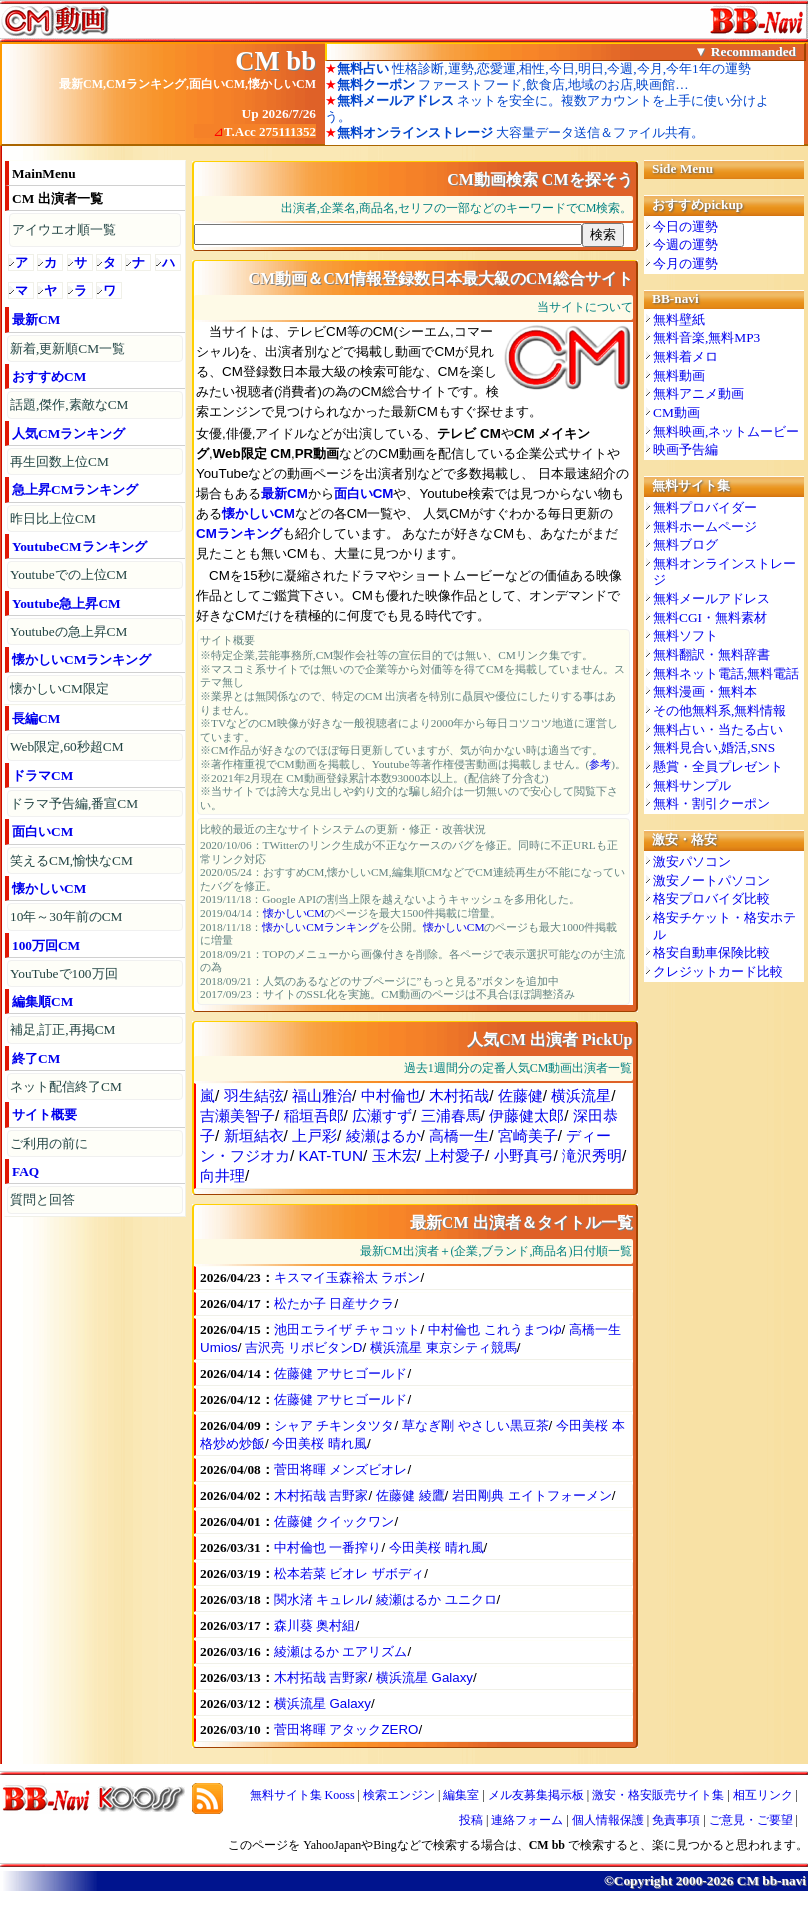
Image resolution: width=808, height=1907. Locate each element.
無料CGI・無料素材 (710, 617)
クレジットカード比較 (718, 971)
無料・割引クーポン (711, 803)
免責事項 (676, 1820)
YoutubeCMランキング (79, 546)
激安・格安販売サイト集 (658, 1795)
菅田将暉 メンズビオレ (341, 1469)
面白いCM (42, 831)
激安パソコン (692, 861)
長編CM (36, 718)
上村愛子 (455, 1155)
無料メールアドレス (711, 598)
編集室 (461, 1795)
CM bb (275, 61)
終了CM (36, 1058)
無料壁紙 (679, 319)
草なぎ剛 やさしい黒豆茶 (475, 1425)
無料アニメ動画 (698, 393)
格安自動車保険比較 (711, 952)
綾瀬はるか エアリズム (341, 1651)
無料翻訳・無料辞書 (711, 654)
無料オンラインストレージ (724, 572)
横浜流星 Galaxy (424, 1677)
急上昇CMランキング (75, 489)
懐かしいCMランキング (81, 659)
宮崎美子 (528, 1135)
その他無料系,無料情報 (719, 710)
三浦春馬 (451, 1115)
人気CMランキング (68, 433)
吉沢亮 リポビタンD (303, 1347)
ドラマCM (42, 775)
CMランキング (239, 533)
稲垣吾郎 (314, 1115)
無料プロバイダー (705, 507)
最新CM (36, 319)
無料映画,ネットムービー (726, 431)
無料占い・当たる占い (718, 729)
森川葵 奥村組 (315, 1625)
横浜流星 (581, 1095)
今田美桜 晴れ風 (319, 1443)
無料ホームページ (705, 526)
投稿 (471, 1820)
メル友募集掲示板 (536, 1795)
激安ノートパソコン (711, 880)
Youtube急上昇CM (66, 603)
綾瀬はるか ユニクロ (436, 1599)
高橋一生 (459, 1135)
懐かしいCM (49, 888)
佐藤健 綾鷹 (410, 1495)
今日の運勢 (685, 226)
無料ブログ (685, 544)
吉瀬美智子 (237, 1115)
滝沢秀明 (592, 1155)
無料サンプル (692, 785)
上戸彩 (314, 1135)
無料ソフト (685, 635)
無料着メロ (685, 356)
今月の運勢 (685, 263)
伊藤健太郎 (526, 1115)
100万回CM (46, 945)
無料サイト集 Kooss (302, 1795)
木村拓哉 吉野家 (321, 1495)
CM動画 (676, 412)
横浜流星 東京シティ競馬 (443, 1347)
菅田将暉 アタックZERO (346, 1729)
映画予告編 (685, 449)
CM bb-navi (771, 1880)
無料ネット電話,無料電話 (726, 673)
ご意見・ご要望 (751, 1820)
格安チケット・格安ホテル (724, 926)
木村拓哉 (459, 1095)
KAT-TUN (331, 1155)
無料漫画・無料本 (705, 691)
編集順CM (42, 1001)
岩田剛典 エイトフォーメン (532, 1495)
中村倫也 (391, 1095)
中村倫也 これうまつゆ (495, 1329)
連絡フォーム (527, 1820)
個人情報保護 (608, 1820)
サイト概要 (44, 1114)
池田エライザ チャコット (347, 1329)
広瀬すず (382, 1115)
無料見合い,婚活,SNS (714, 747)
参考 (600, 764)
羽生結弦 (254, 1095)
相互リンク (763, 1795)
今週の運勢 (685, 244)
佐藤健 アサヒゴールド (341, 1373)
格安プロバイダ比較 (711, 898)
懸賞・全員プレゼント (718, 766)
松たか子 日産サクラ (334, 1303)
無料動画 (679, 375)
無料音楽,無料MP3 (706, 337)
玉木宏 (394, 1155)
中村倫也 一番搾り (328, 1547)
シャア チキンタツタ (334, 1425)
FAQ (25, 1171)
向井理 (222, 1175)
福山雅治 (322, 1095)
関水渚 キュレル (321, 1599)
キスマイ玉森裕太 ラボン (347, 1277)
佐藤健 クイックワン (334, 1521)
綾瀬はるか (383, 1135)
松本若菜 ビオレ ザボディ (349, 1573)
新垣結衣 (254, 1135)
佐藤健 (520, 1095)
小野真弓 (524, 1155)
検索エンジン (399, 1795)
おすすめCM (49, 376)
